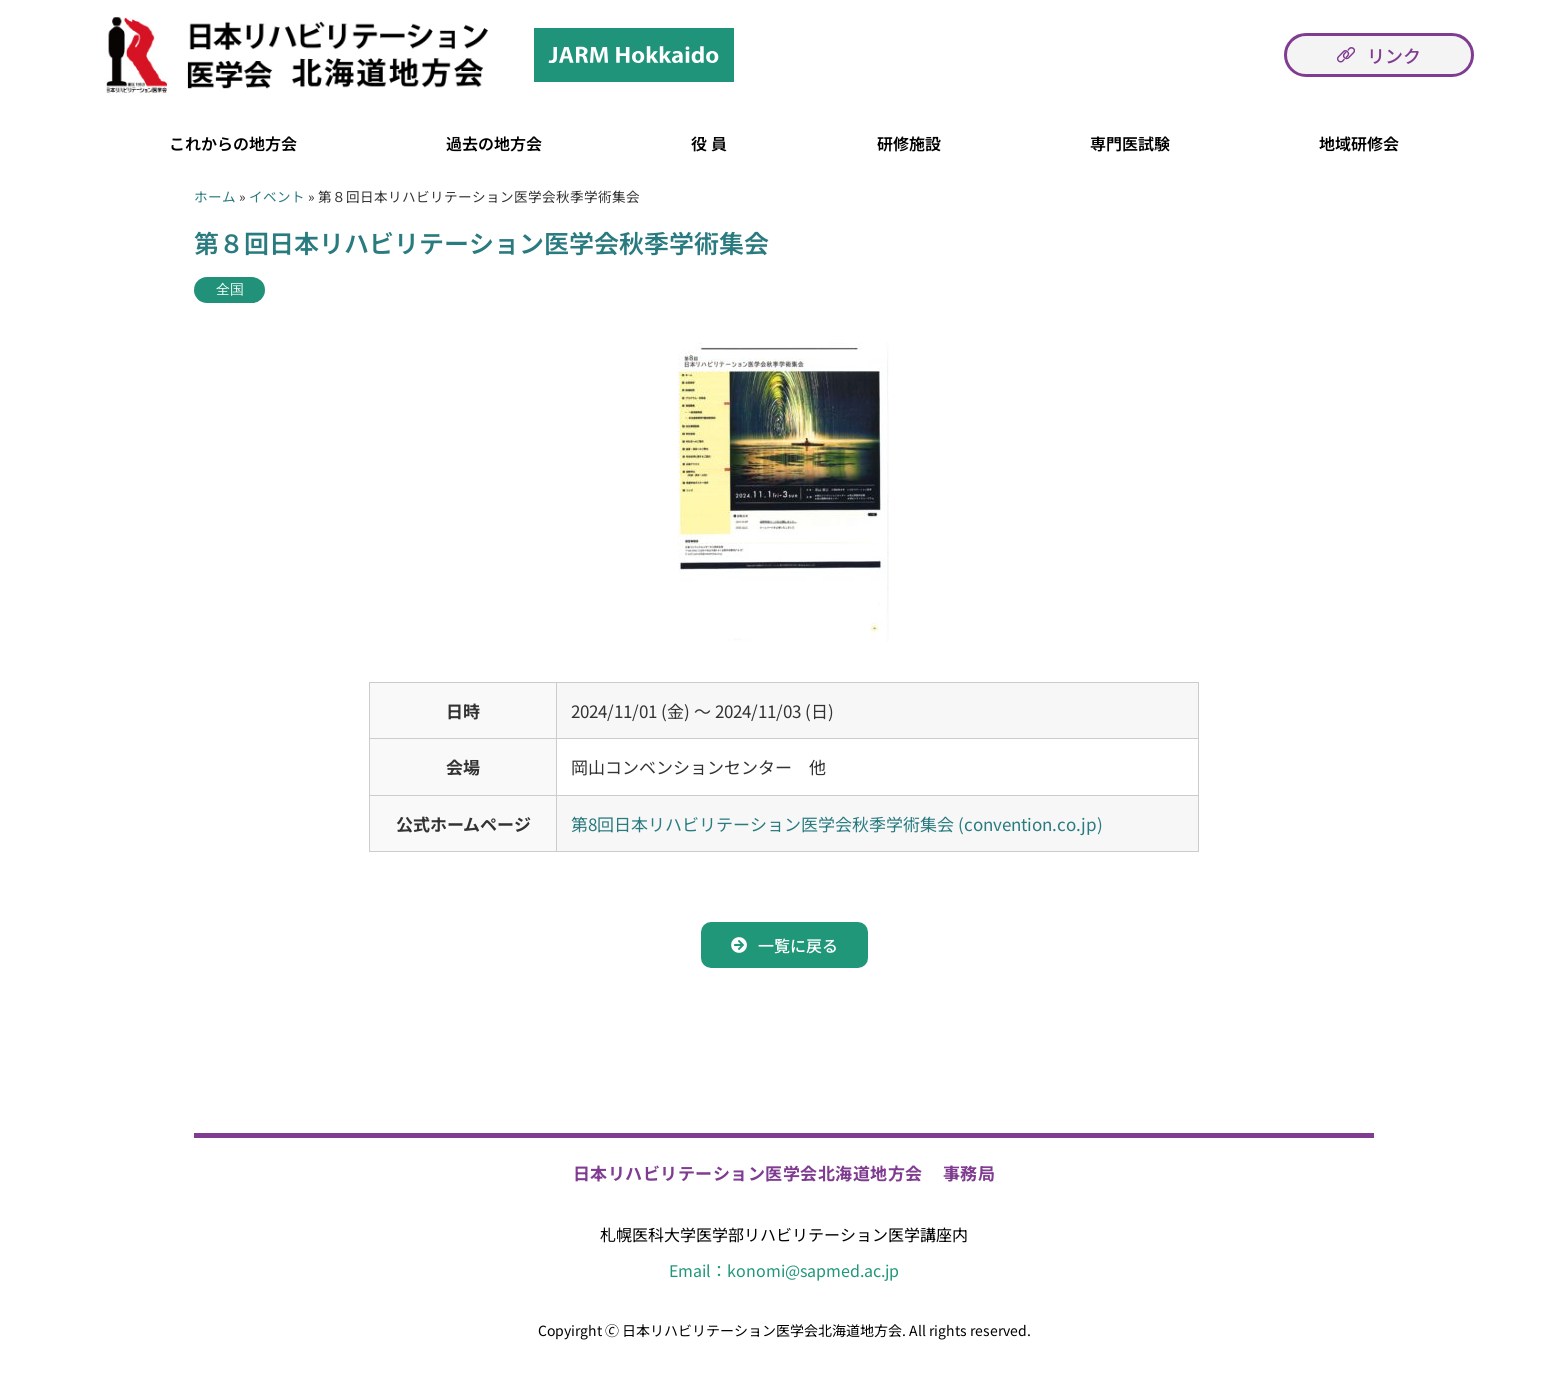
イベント (277, 196)
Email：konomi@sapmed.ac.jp (784, 1270)
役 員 (709, 143)
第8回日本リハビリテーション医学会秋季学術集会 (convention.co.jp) (837, 823)
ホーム (215, 196)
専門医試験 (1130, 143)
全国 (230, 289)
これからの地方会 (233, 143)
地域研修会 (1359, 143)
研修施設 (909, 143)
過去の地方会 (494, 143)
